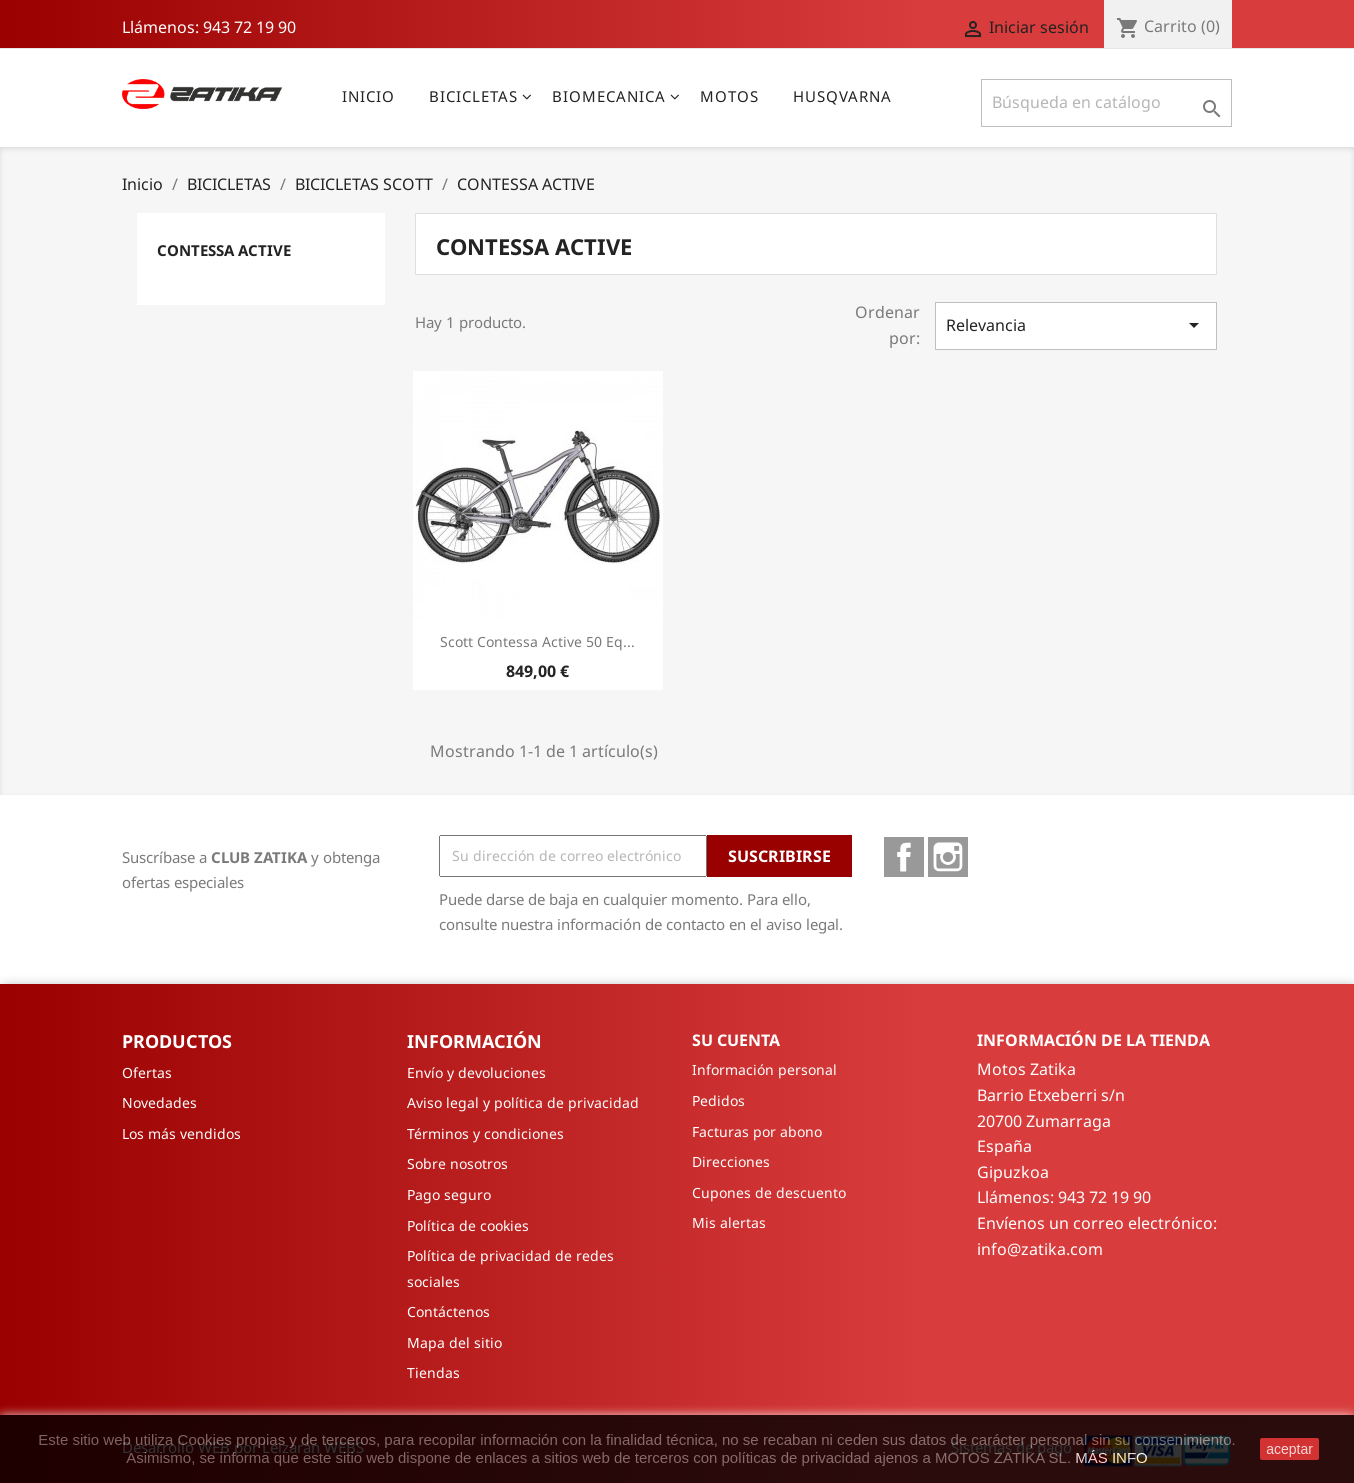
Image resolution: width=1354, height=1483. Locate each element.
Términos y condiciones (485, 1133)
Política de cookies (468, 1225)
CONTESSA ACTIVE (224, 250)
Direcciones (731, 1161)
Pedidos (718, 1100)
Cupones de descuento (769, 1192)
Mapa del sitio (454, 1342)
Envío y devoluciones (476, 1072)
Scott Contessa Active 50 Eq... (537, 641)
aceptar (1289, 1449)
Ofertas (147, 1072)
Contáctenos (448, 1311)
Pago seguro (449, 1194)
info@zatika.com (1040, 1249)
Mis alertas (729, 1222)
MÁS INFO (1111, 1457)
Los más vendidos (181, 1133)
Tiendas (433, 1372)
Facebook (904, 857)
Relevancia (1076, 325)
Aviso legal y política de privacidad (523, 1102)
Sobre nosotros (457, 1163)
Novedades (159, 1102)
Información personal (764, 1069)
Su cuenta (736, 1040)
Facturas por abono (757, 1131)
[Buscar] (1106, 103)
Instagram (948, 857)
